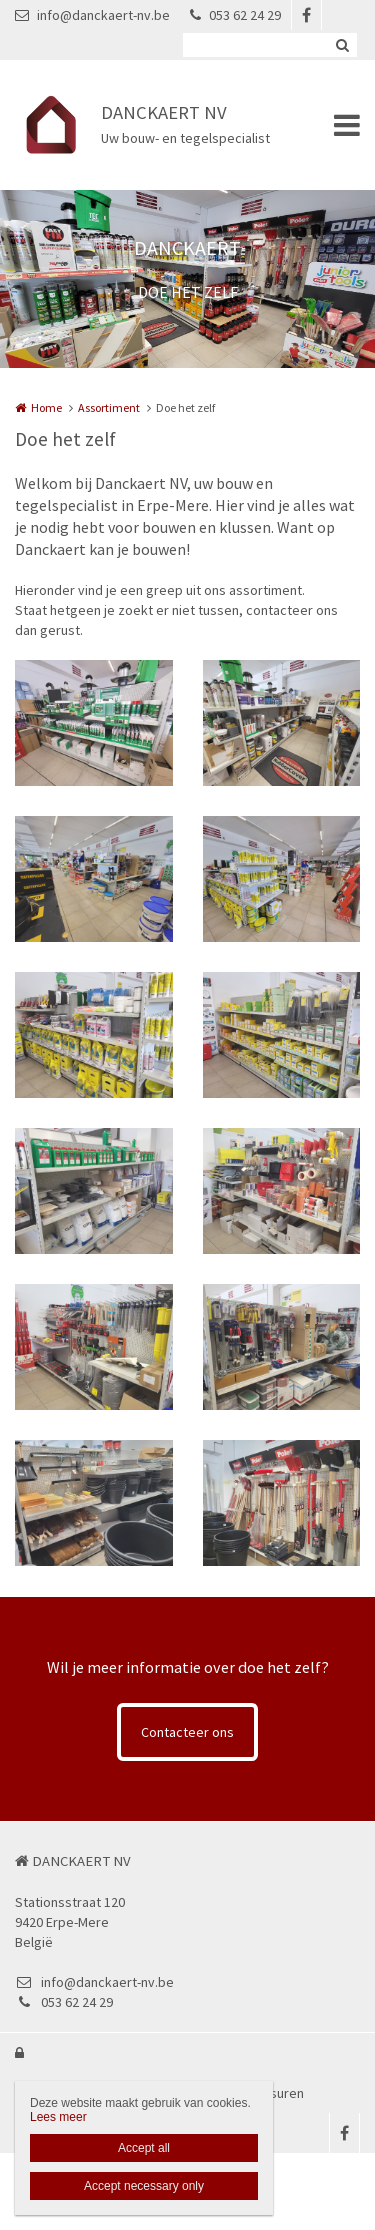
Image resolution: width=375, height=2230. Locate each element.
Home (46, 407)
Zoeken (342, 45)
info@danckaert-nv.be (92, 15)
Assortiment (109, 407)
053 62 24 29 (235, 15)
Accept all (144, 2148)
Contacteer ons (187, 1732)
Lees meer (58, 2117)
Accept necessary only (144, 2186)
